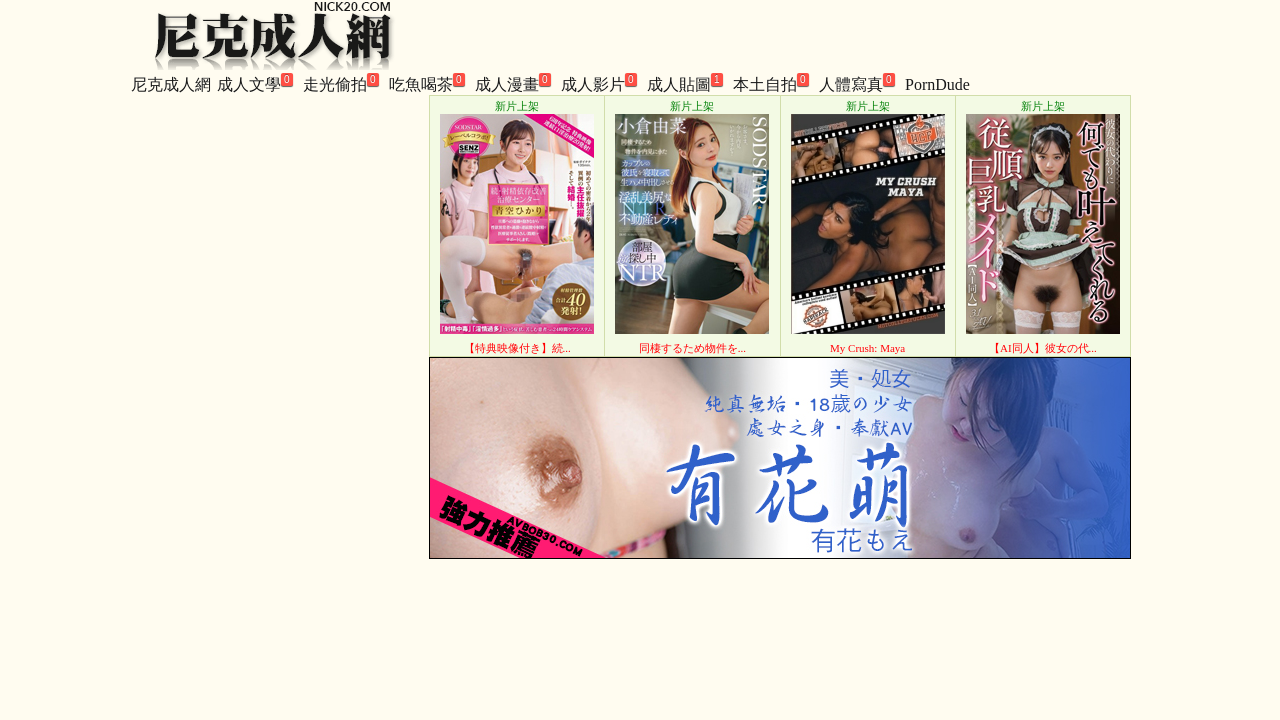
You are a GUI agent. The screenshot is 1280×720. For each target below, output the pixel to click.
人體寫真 (857, 83)
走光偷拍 (341, 83)
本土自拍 (771, 83)
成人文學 (255, 83)
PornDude (937, 84)
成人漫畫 (513, 83)
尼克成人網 (171, 84)
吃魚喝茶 (427, 83)
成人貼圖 (685, 83)
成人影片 (599, 83)
